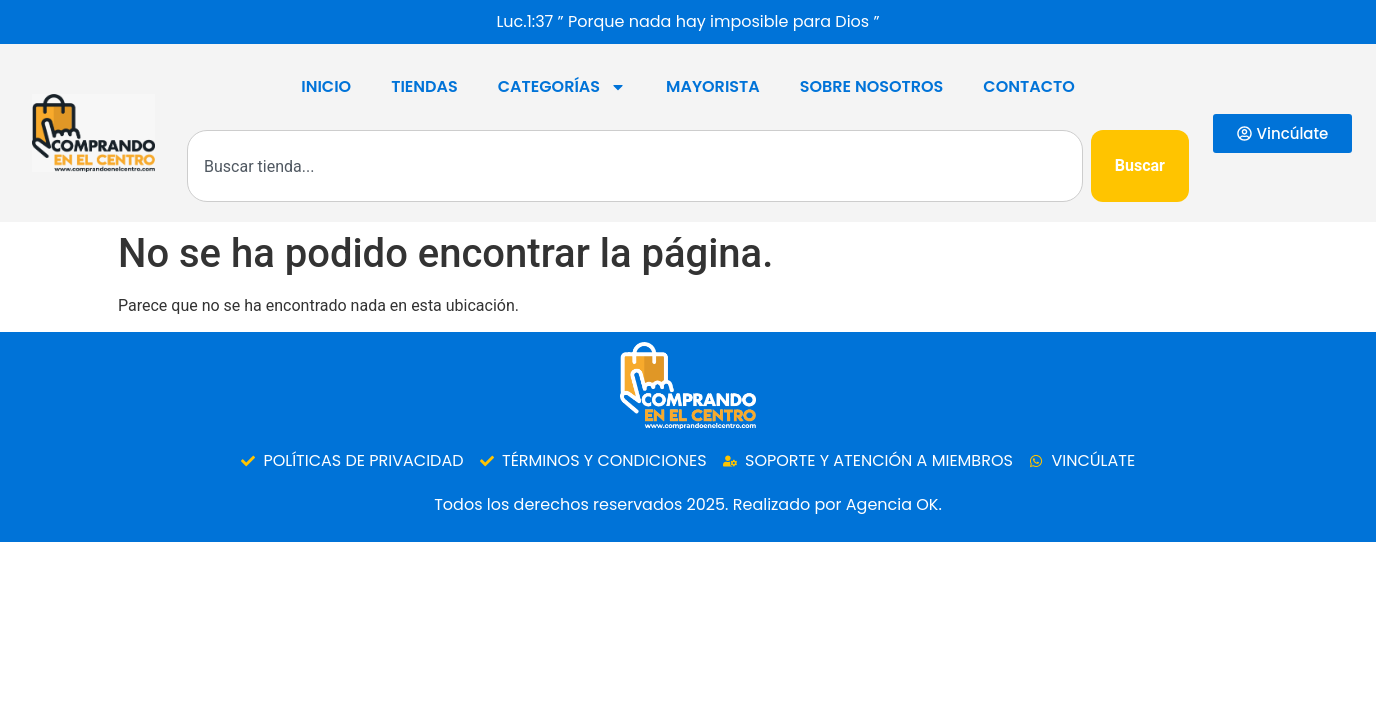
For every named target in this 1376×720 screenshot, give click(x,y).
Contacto (1028, 86)
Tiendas (424, 86)
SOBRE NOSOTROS (872, 86)
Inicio (326, 86)
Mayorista (713, 86)
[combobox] (635, 166)
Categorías (562, 87)
